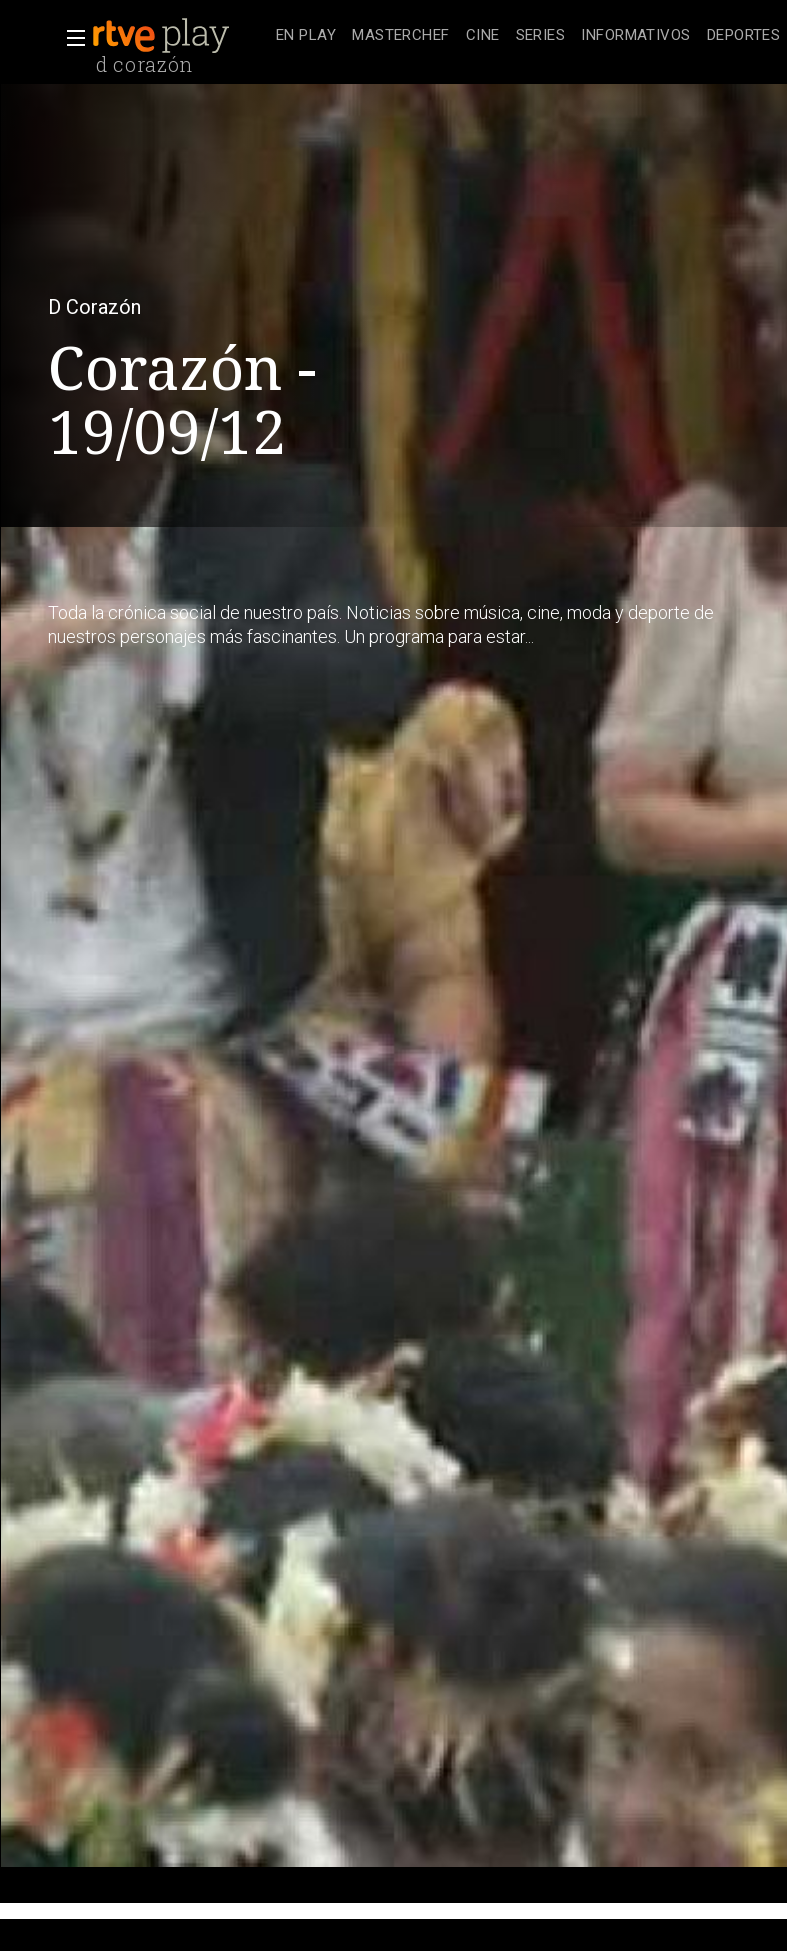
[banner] (180, 36)
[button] (70, 38)
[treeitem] (306, 36)
